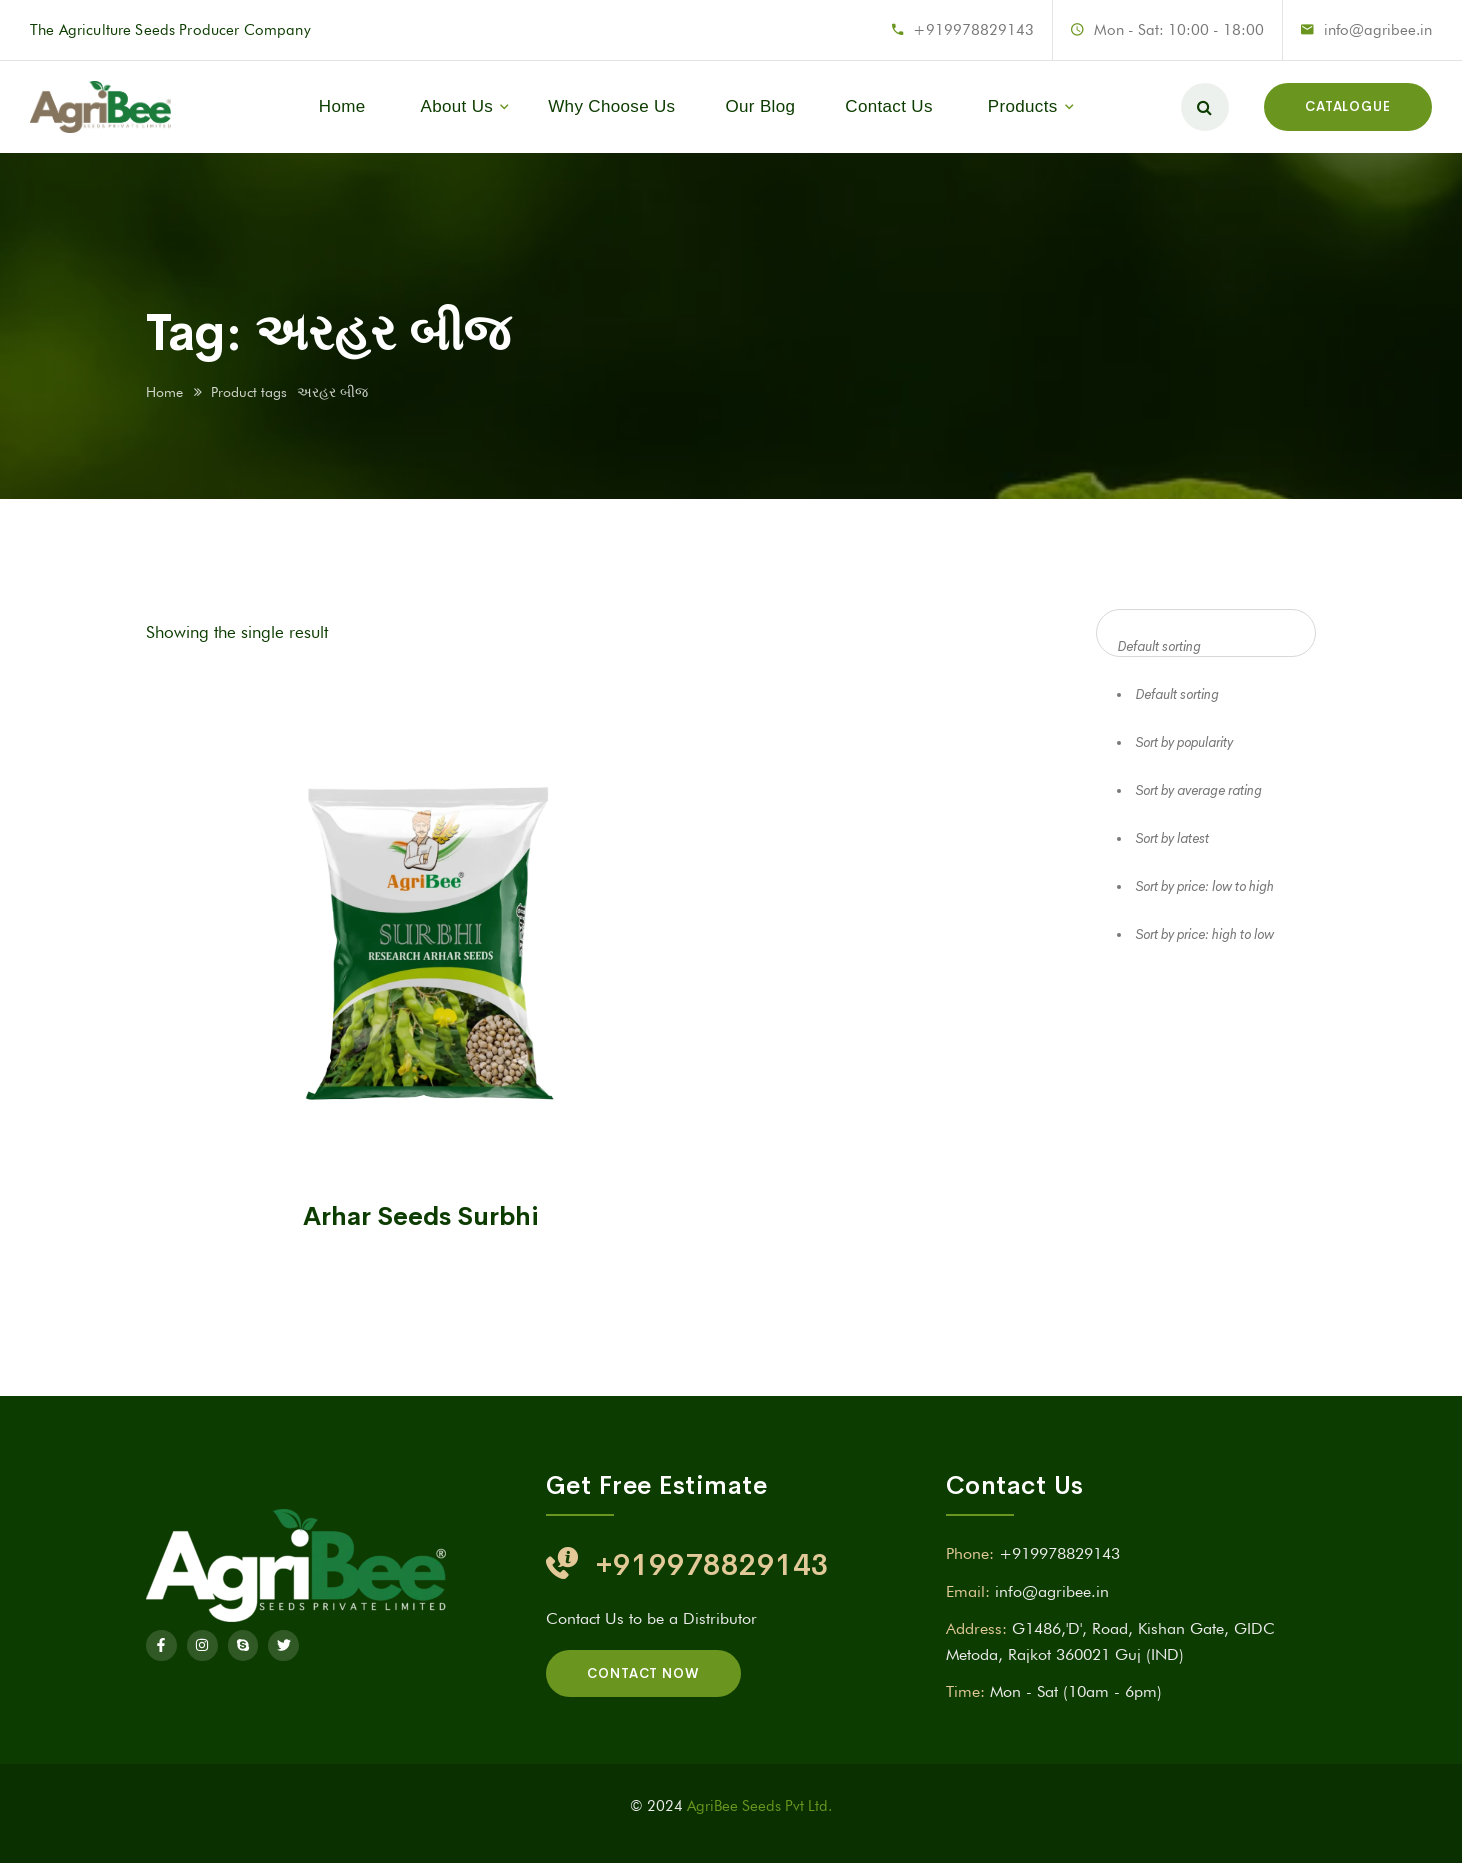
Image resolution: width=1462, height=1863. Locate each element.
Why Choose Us (611, 106)
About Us (457, 106)
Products (1023, 106)
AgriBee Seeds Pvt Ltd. (759, 1806)
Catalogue (1348, 106)
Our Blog (760, 106)
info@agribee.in (1378, 30)
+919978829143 (973, 30)
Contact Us (889, 106)
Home (342, 106)
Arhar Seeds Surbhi (421, 1216)
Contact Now (643, 1673)
